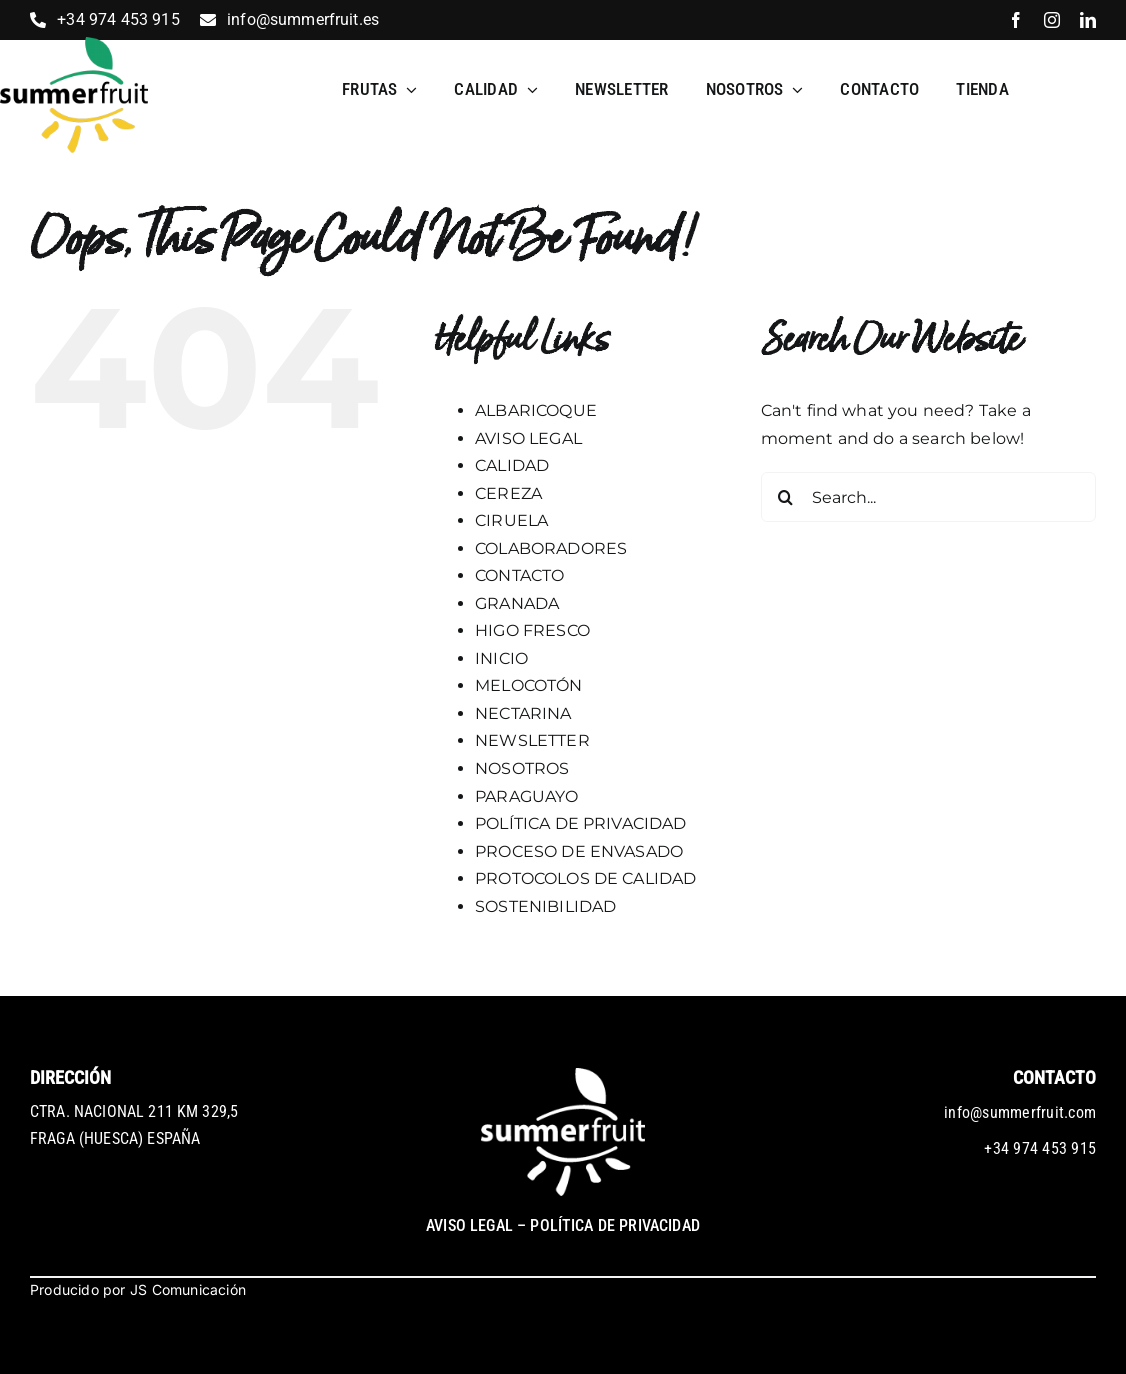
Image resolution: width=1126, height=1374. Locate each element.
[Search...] (928, 497)
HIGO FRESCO (532, 630)
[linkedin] (1088, 20)
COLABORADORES (551, 548)
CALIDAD (512, 465)
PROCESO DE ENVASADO (579, 851)
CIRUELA (511, 520)
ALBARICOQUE (536, 410)
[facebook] (1016, 20)
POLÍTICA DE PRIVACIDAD (581, 823)
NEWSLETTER (532, 740)
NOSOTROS (522, 768)
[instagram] (1052, 20)
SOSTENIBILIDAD (545, 906)
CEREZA (508, 493)
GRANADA (517, 603)
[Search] (786, 497)
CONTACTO (519, 575)
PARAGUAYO (526, 796)
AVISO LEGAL (528, 438)
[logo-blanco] (562, 1075)
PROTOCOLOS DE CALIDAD (585, 878)
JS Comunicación (188, 1289)
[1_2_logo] (74, 44)
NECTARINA (523, 713)
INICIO (501, 658)
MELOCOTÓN (528, 685)
